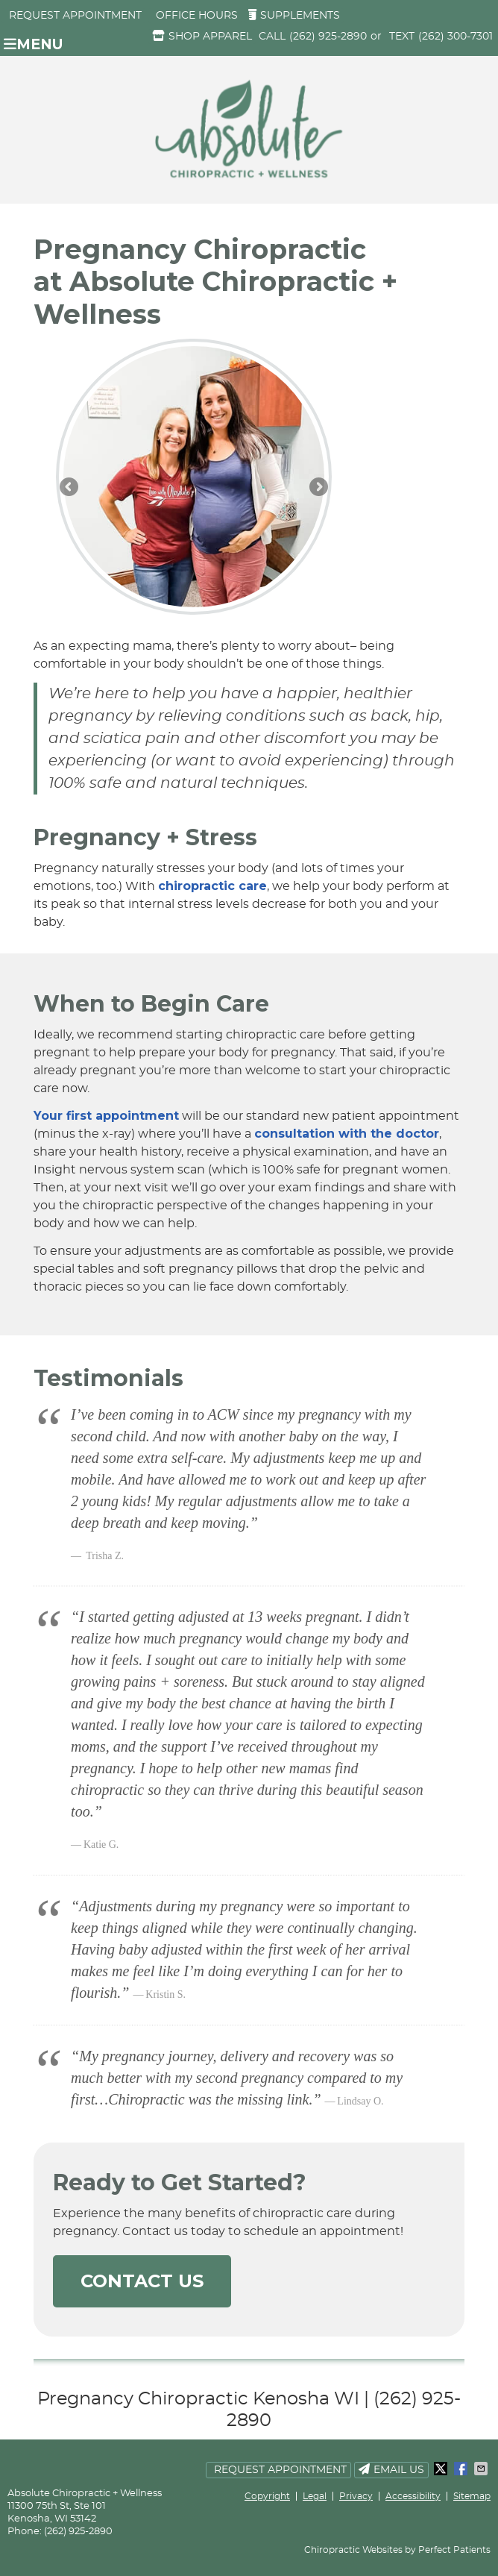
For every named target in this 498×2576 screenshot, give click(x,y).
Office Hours (197, 15)
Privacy (356, 2496)
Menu (33, 43)
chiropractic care (212, 886)
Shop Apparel (202, 36)
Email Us (391, 2469)
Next (317, 488)
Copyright (267, 2496)
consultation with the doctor (346, 1133)
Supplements (294, 15)
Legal (315, 2496)
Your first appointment (106, 1116)
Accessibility (413, 2496)
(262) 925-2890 (328, 36)
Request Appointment (75, 15)
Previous (70, 488)
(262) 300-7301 (455, 36)
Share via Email (482, 2468)
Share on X (442, 2468)
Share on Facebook (462, 2468)
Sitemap (472, 2496)
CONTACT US (142, 2281)
